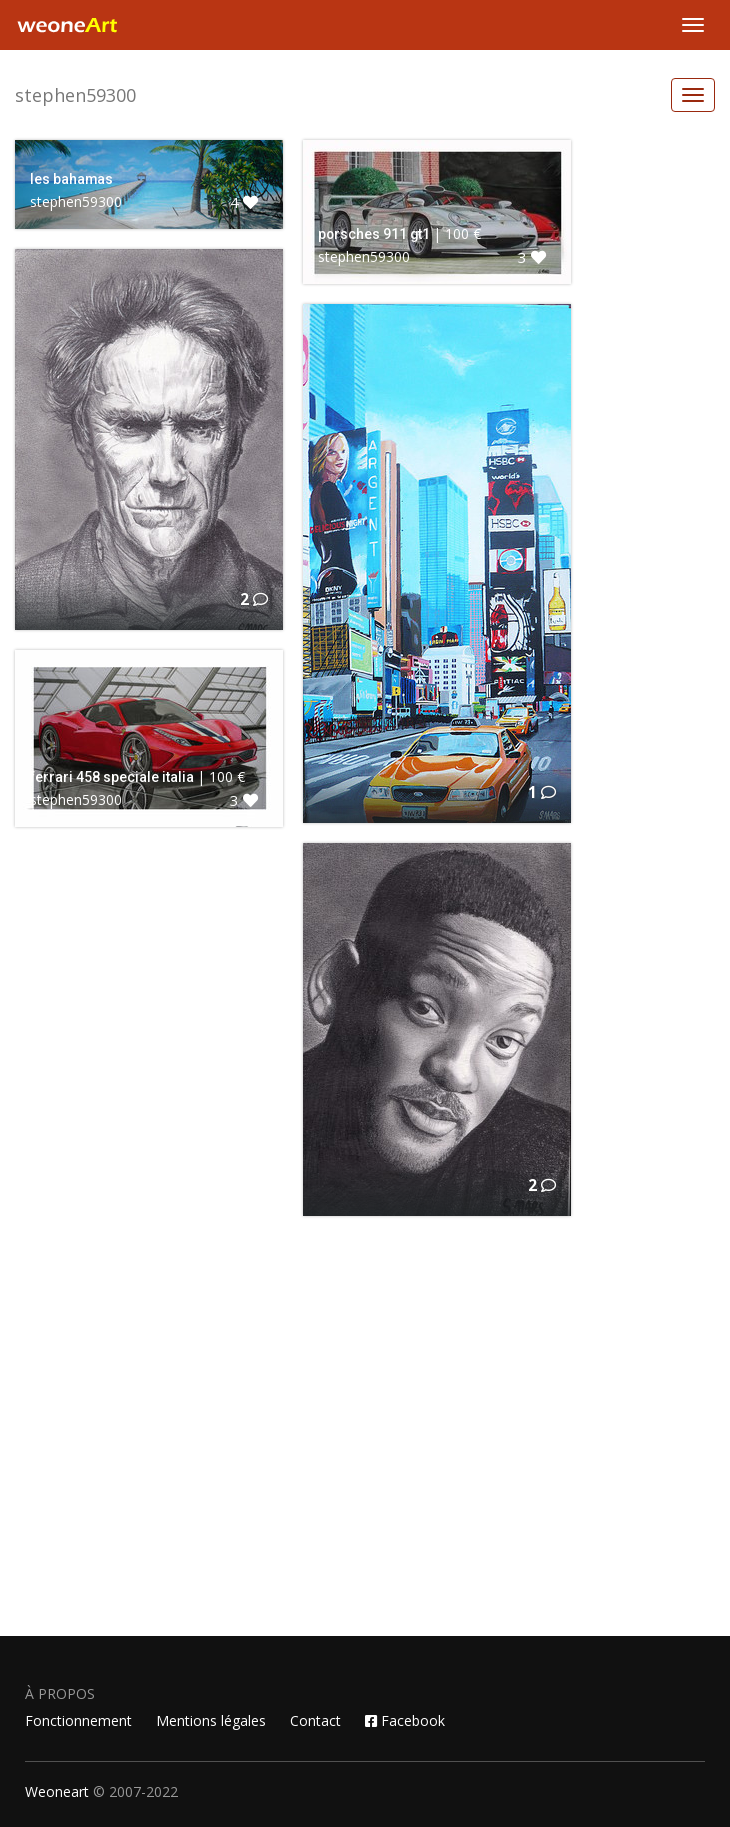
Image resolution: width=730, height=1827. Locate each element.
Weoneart (57, 1791)
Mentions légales (211, 1720)
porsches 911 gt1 (374, 234)
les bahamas (71, 179)
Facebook (405, 1720)
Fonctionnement (78, 1720)
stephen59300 (75, 95)
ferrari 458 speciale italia (112, 777)
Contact (315, 1720)
